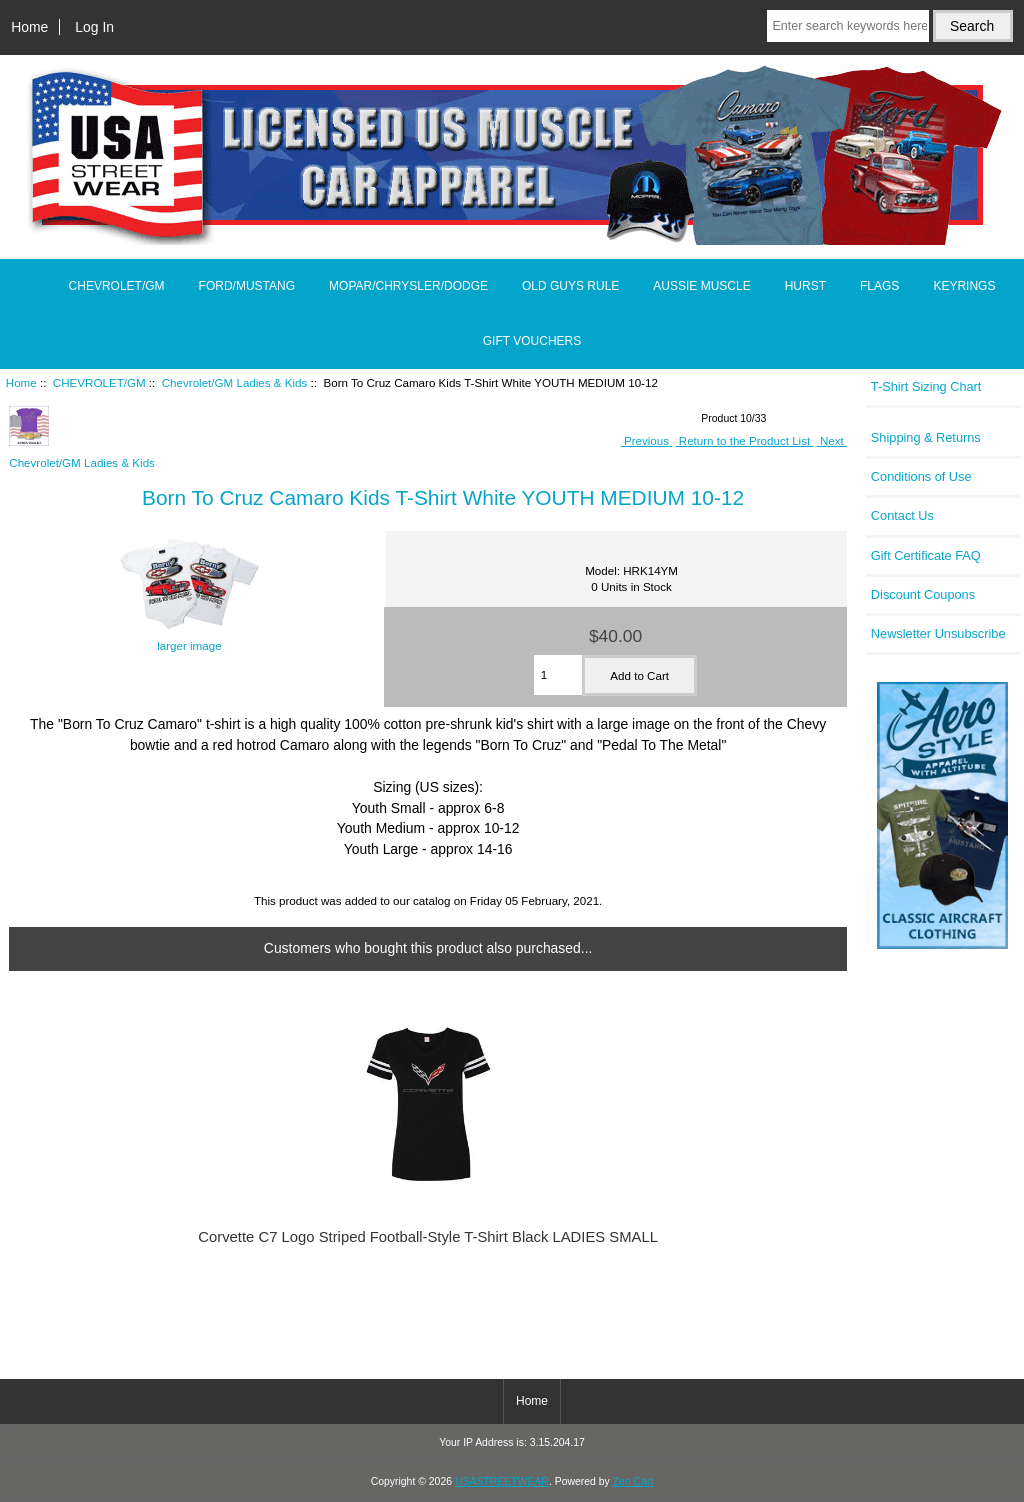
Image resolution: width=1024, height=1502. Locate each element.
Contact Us (902, 515)
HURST (805, 286)
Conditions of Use (921, 476)
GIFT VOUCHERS (532, 341)
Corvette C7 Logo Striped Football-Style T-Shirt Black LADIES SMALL (428, 1237)
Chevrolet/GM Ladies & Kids (235, 382)
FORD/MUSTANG (247, 286)
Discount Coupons (923, 594)
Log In (94, 27)
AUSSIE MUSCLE (701, 286)
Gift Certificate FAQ (926, 555)
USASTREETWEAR (502, 1481)
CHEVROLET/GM (99, 382)
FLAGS (879, 286)
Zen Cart (633, 1481)
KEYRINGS (964, 286)
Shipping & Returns (926, 437)
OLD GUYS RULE (570, 286)
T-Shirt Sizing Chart (926, 386)
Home (29, 27)
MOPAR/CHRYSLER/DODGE (408, 286)
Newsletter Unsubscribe (938, 633)
